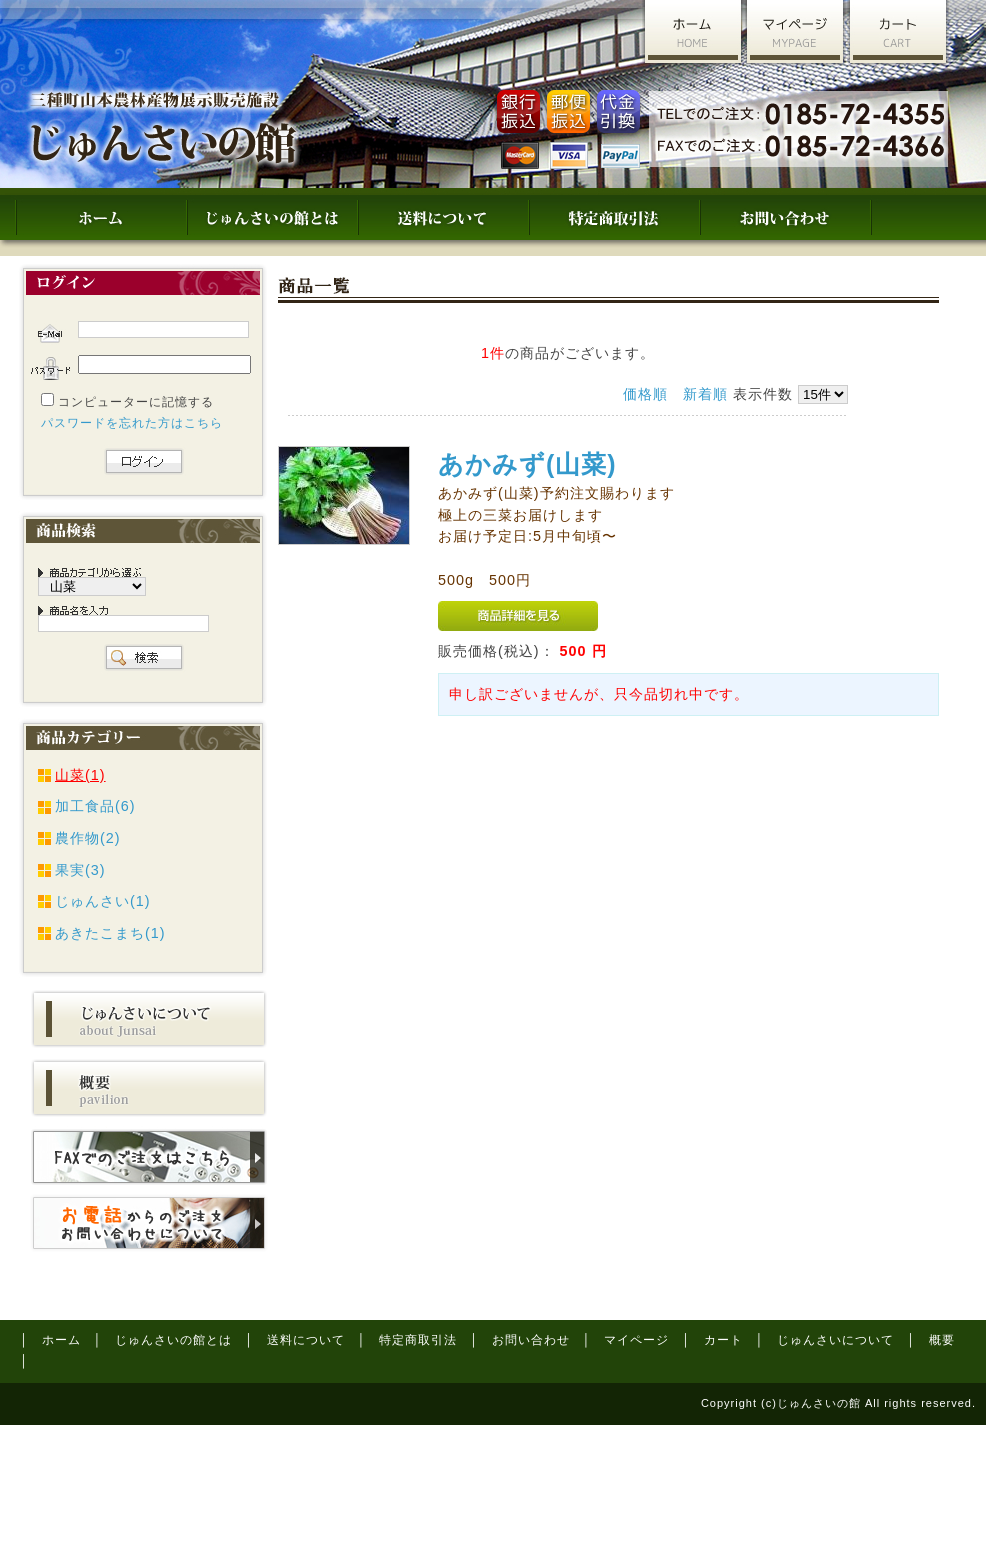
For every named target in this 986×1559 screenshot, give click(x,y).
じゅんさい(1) (103, 901)
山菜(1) (80, 775)
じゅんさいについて (835, 1340)
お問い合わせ (531, 1340)
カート (723, 1340)
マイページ (636, 1340)
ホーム (61, 1340)
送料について (306, 1340)
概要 (942, 1340)
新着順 (705, 394)
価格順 (645, 394)
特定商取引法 (418, 1340)
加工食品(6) (95, 806)
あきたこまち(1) (110, 933)
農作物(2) (88, 838)
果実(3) (80, 870)
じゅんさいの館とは (173, 1340)
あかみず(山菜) (527, 464)
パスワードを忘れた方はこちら (132, 423)
